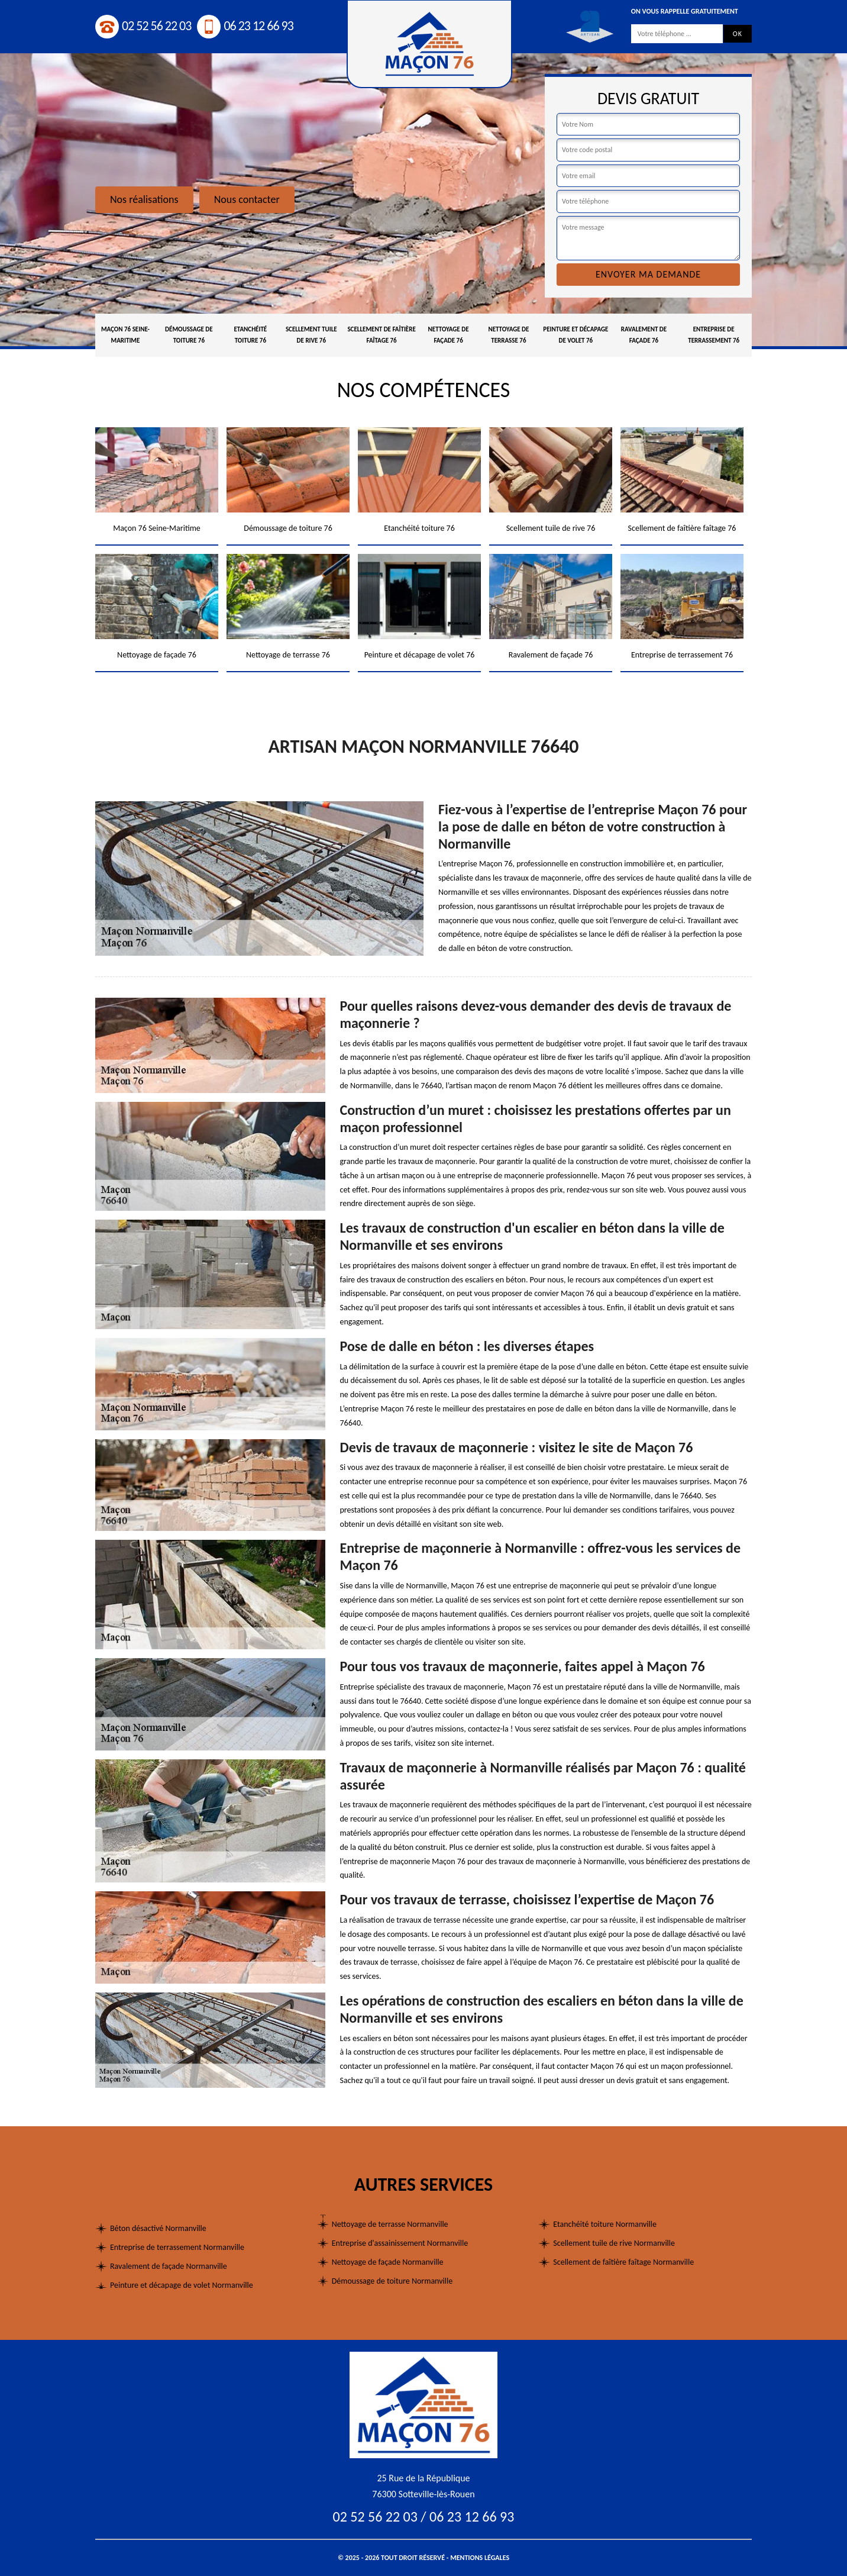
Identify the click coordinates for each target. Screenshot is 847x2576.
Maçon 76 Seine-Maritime (125, 334)
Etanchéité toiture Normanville (605, 2224)
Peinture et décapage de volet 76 (575, 334)
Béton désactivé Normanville (158, 2228)
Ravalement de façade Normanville (168, 2266)
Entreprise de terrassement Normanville (177, 2247)
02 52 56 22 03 (143, 26)
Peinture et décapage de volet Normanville (181, 2285)
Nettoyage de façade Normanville (388, 2262)
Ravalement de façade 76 (644, 334)
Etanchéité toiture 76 (250, 334)
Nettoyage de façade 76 (448, 334)
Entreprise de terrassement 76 (713, 334)
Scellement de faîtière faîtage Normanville (623, 2262)
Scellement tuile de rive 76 (311, 334)
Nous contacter (247, 199)
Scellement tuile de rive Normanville (614, 2243)
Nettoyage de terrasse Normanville (390, 2224)
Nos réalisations (144, 199)
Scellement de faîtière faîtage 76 (381, 334)
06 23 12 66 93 (245, 26)
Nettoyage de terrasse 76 (508, 334)
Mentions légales (479, 2558)
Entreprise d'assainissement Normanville (400, 2243)
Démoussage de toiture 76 (189, 334)
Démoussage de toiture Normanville (392, 2281)
